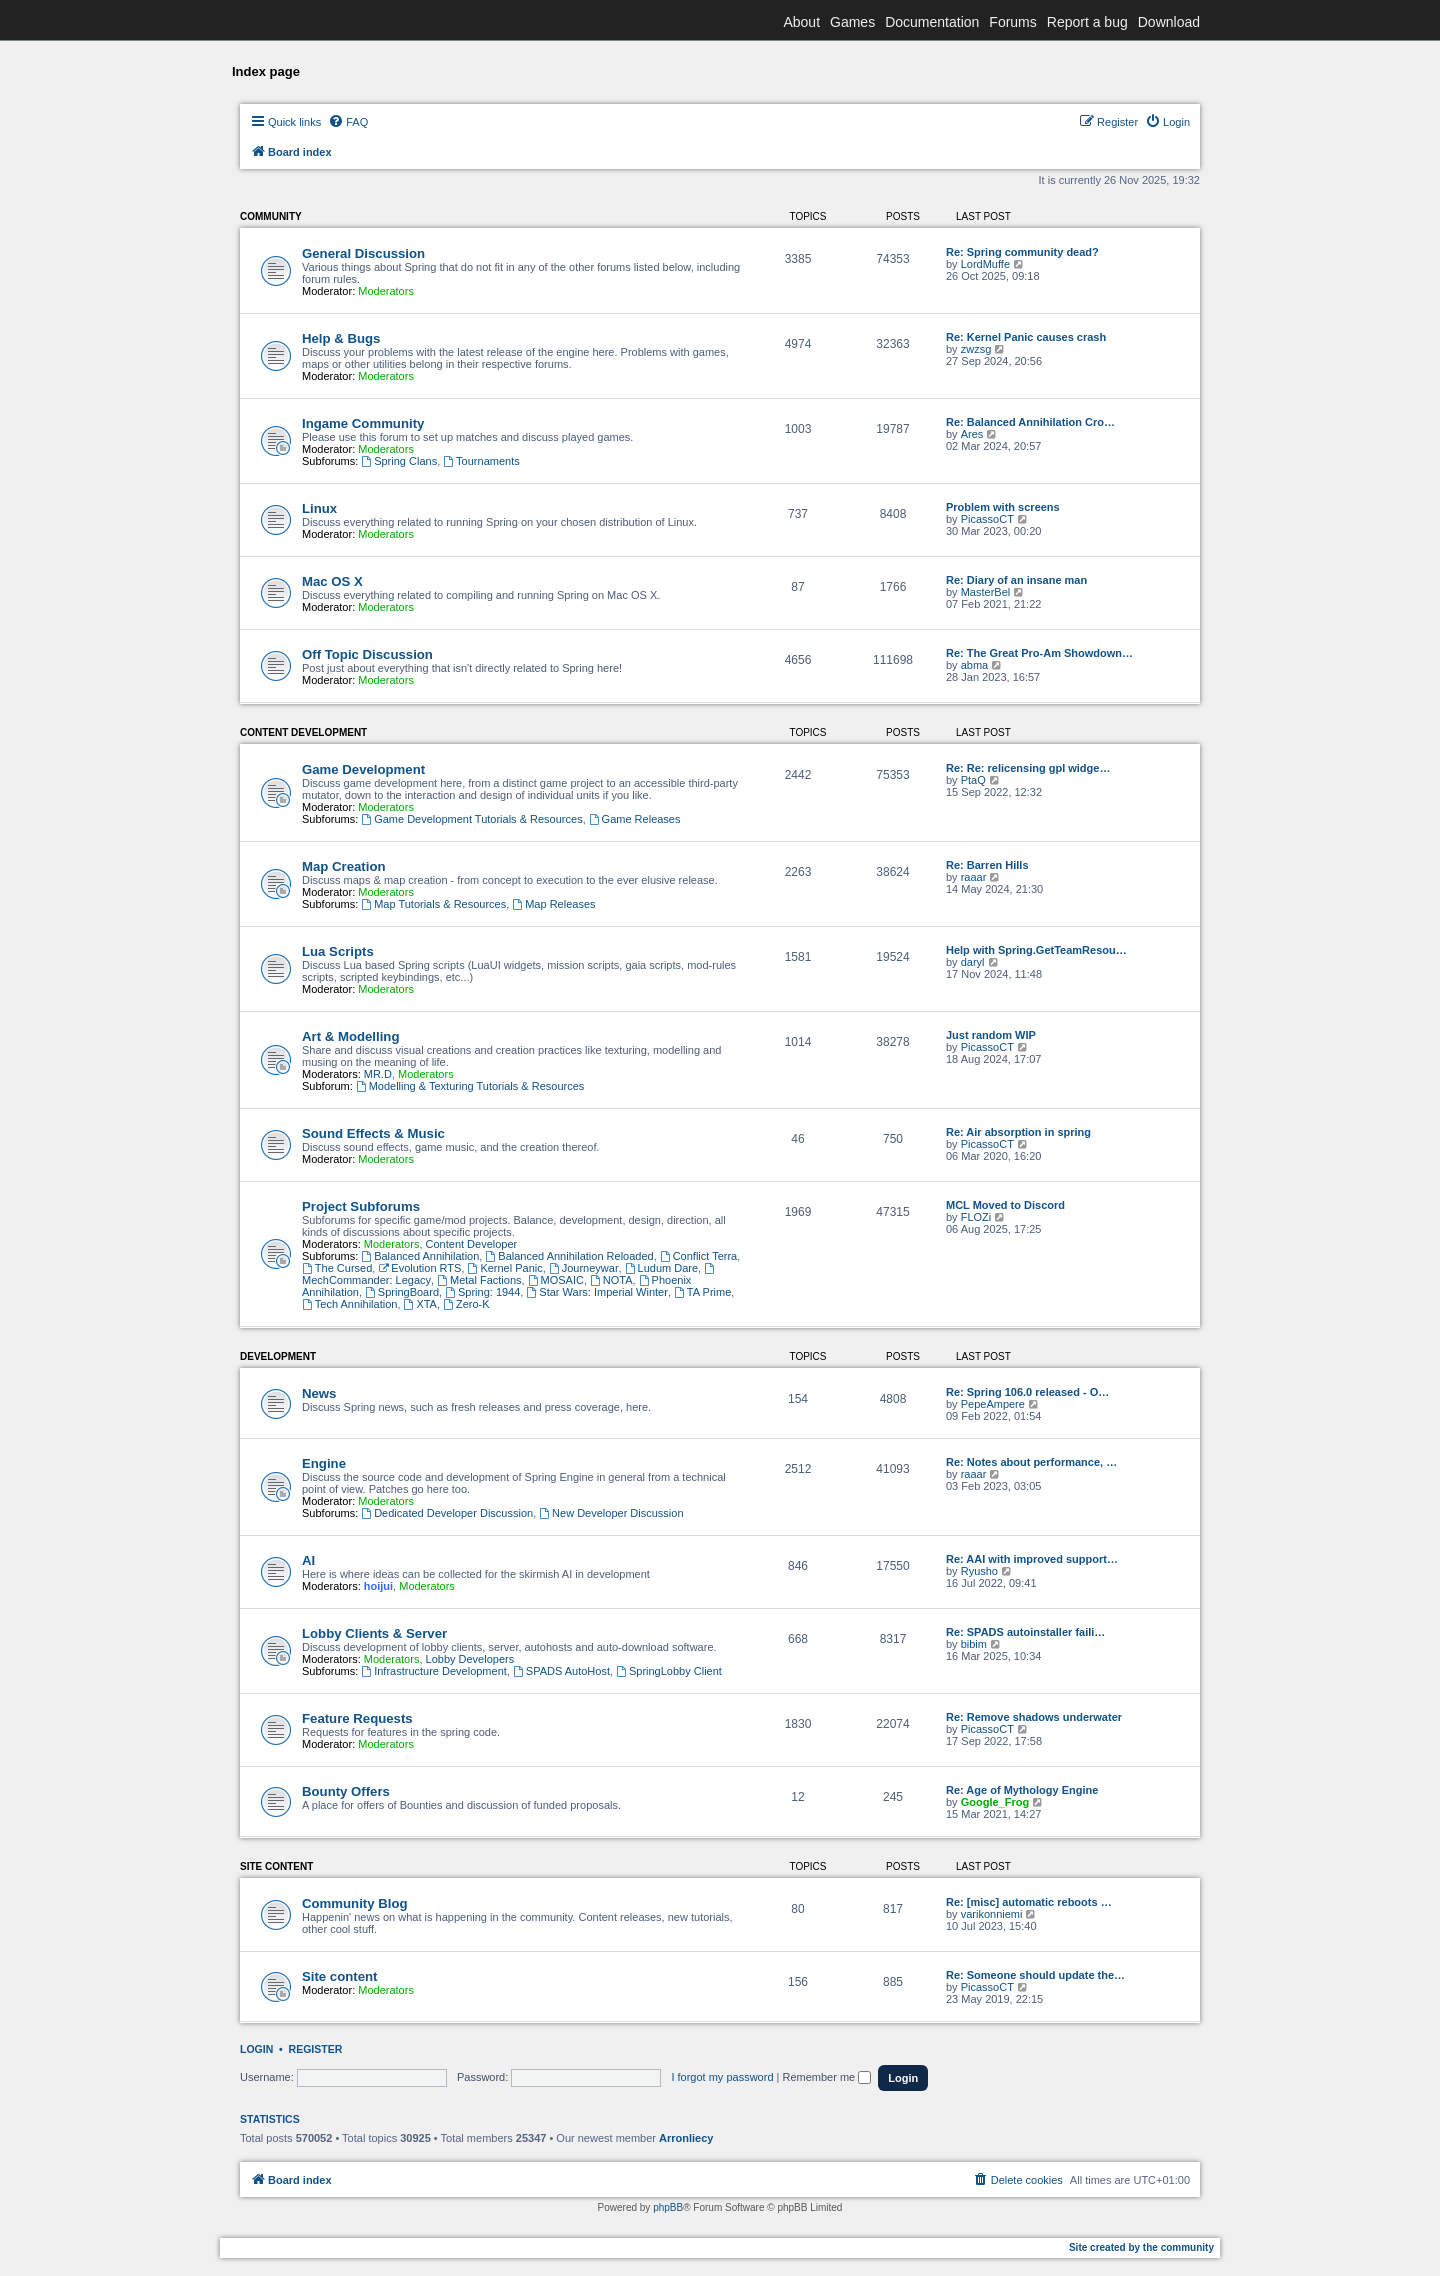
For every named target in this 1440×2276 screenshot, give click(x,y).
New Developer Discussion (611, 1513)
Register (316, 2049)
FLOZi (976, 1217)
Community (271, 216)
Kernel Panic (505, 1268)
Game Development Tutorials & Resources (471, 819)
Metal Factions (479, 1280)
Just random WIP (991, 1035)
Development (278, 1356)
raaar (974, 877)
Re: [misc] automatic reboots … (1029, 1902)
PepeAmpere (993, 1404)
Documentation (932, 22)
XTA (420, 1304)
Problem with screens (1003, 507)
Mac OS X (332, 581)
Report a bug (1087, 22)
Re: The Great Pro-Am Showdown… (1039, 653)
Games (852, 22)
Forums (1012, 22)
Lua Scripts (338, 951)
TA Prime (702, 1292)
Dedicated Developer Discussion (447, 1513)
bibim (974, 1644)
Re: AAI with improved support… (1032, 1559)
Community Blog (355, 1903)
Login (256, 2049)
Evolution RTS (419, 1268)
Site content (276, 1866)
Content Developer (472, 1244)
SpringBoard (402, 1292)
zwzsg (976, 349)
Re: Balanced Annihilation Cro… (1030, 422)
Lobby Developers (470, 1659)
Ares (972, 434)
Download (1169, 22)
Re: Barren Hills (987, 865)
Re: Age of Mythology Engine (1022, 1790)
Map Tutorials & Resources (433, 904)
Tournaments (481, 461)
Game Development (363, 769)
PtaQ (973, 780)
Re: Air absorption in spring (1018, 1132)
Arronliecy (686, 2138)
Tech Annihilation (349, 1304)
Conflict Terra (698, 1256)
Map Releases (553, 904)
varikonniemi (992, 1914)
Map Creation (344, 866)
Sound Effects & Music (373, 1133)
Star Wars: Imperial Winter (596, 1292)
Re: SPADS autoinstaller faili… (1025, 1632)
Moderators (386, 291)
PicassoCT (987, 519)
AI (308, 1560)
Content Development (303, 732)
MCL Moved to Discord (1005, 1205)
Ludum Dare (661, 1268)
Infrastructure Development (434, 1671)
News (319, 1393)
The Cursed (337, 1268)
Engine (324, 1463)
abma (975, 665)
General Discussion (363, 253)
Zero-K (466, 1304)
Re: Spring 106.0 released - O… (1027, 1392)
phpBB (668, 2207)
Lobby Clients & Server (374, 1633)
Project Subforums (361, 1206)
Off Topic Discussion (367, 654)
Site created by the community (1141, 2247)
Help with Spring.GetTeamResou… (1036, 950)
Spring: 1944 (482, 1292)
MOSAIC (556, 1280)
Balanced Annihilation (420, 1256)
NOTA (611, 1280)
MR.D (378, 1074)
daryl (973, 962)
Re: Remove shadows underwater (1034, 1717)
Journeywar (584, 1268)
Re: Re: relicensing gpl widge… (1028, 768)
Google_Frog (995, 1802)
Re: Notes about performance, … (1031, 1462)
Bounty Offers (346, 1791)
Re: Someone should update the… (1035, 1975)
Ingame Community (363, 423)
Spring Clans (399, 461)
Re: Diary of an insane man (1016, 580)
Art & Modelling (350, 1036)
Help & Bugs (341, 338)
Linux (319, 508)
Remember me (826, 2077)
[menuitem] (348, 122)
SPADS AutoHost (561, 1671)
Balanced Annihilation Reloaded (569, 1256)
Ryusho (979, 1571)
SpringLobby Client (669, 1671)
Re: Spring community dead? (1022, 252)
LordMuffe (985, 264)
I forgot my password (722, 2077)
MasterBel (986, 592)
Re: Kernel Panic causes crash (1026, 337)
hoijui (378, 1586)
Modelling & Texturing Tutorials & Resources (470, 1086)
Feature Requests (357, 1718)
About (801, 22)
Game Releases (635, 819)
